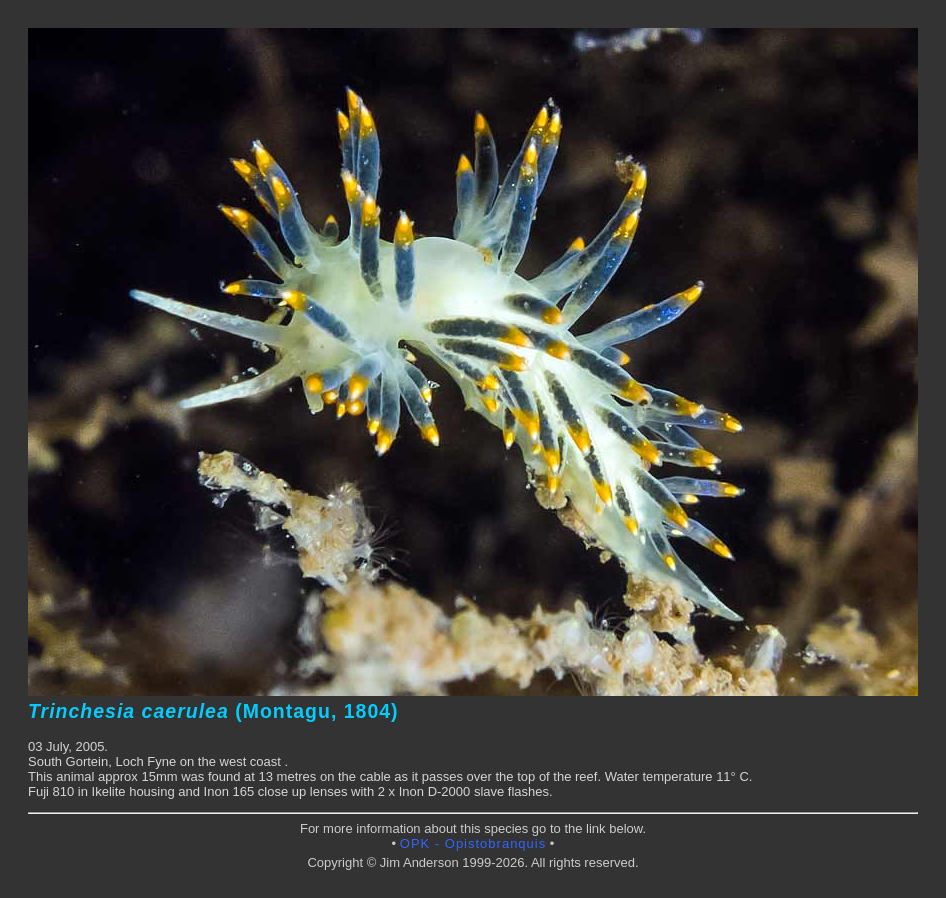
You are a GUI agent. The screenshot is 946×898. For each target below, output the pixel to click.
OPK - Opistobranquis (473, 843)
